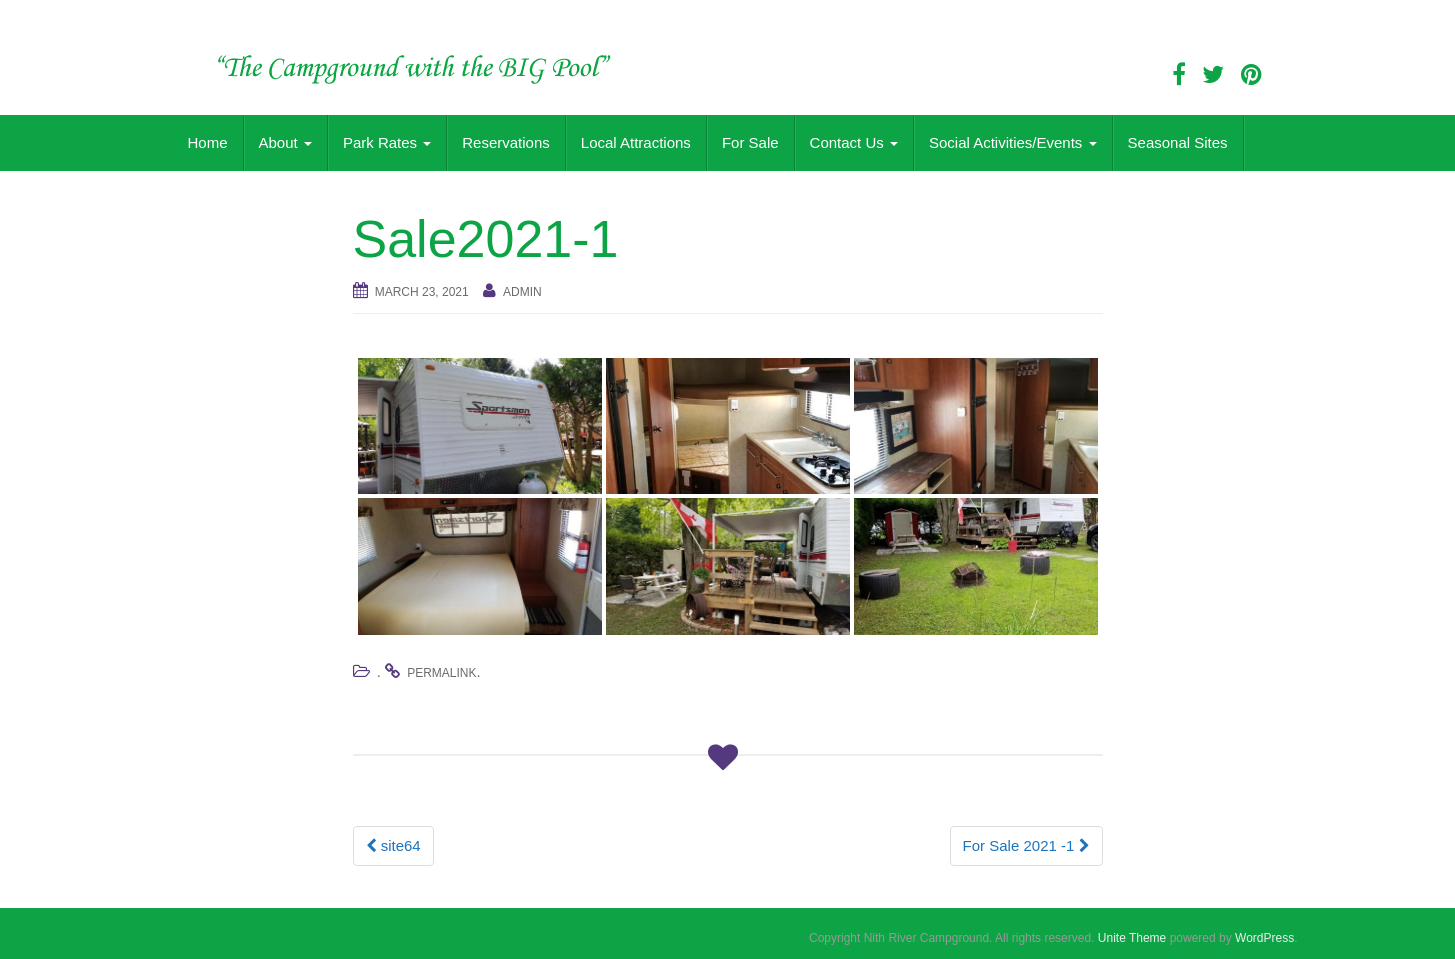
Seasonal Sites (1178, 142)
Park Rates (387, 142)
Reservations (506, 142)
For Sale (750, 142)
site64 (393, 845)
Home (208, 142)
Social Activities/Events (1013, 142)
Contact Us (854, 142)
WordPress (1264, 938)
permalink (441, 673)
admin (522, 292)
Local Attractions (636, 142)
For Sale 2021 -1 (1026, 845)
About (285, 142)
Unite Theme (1132, 938)
